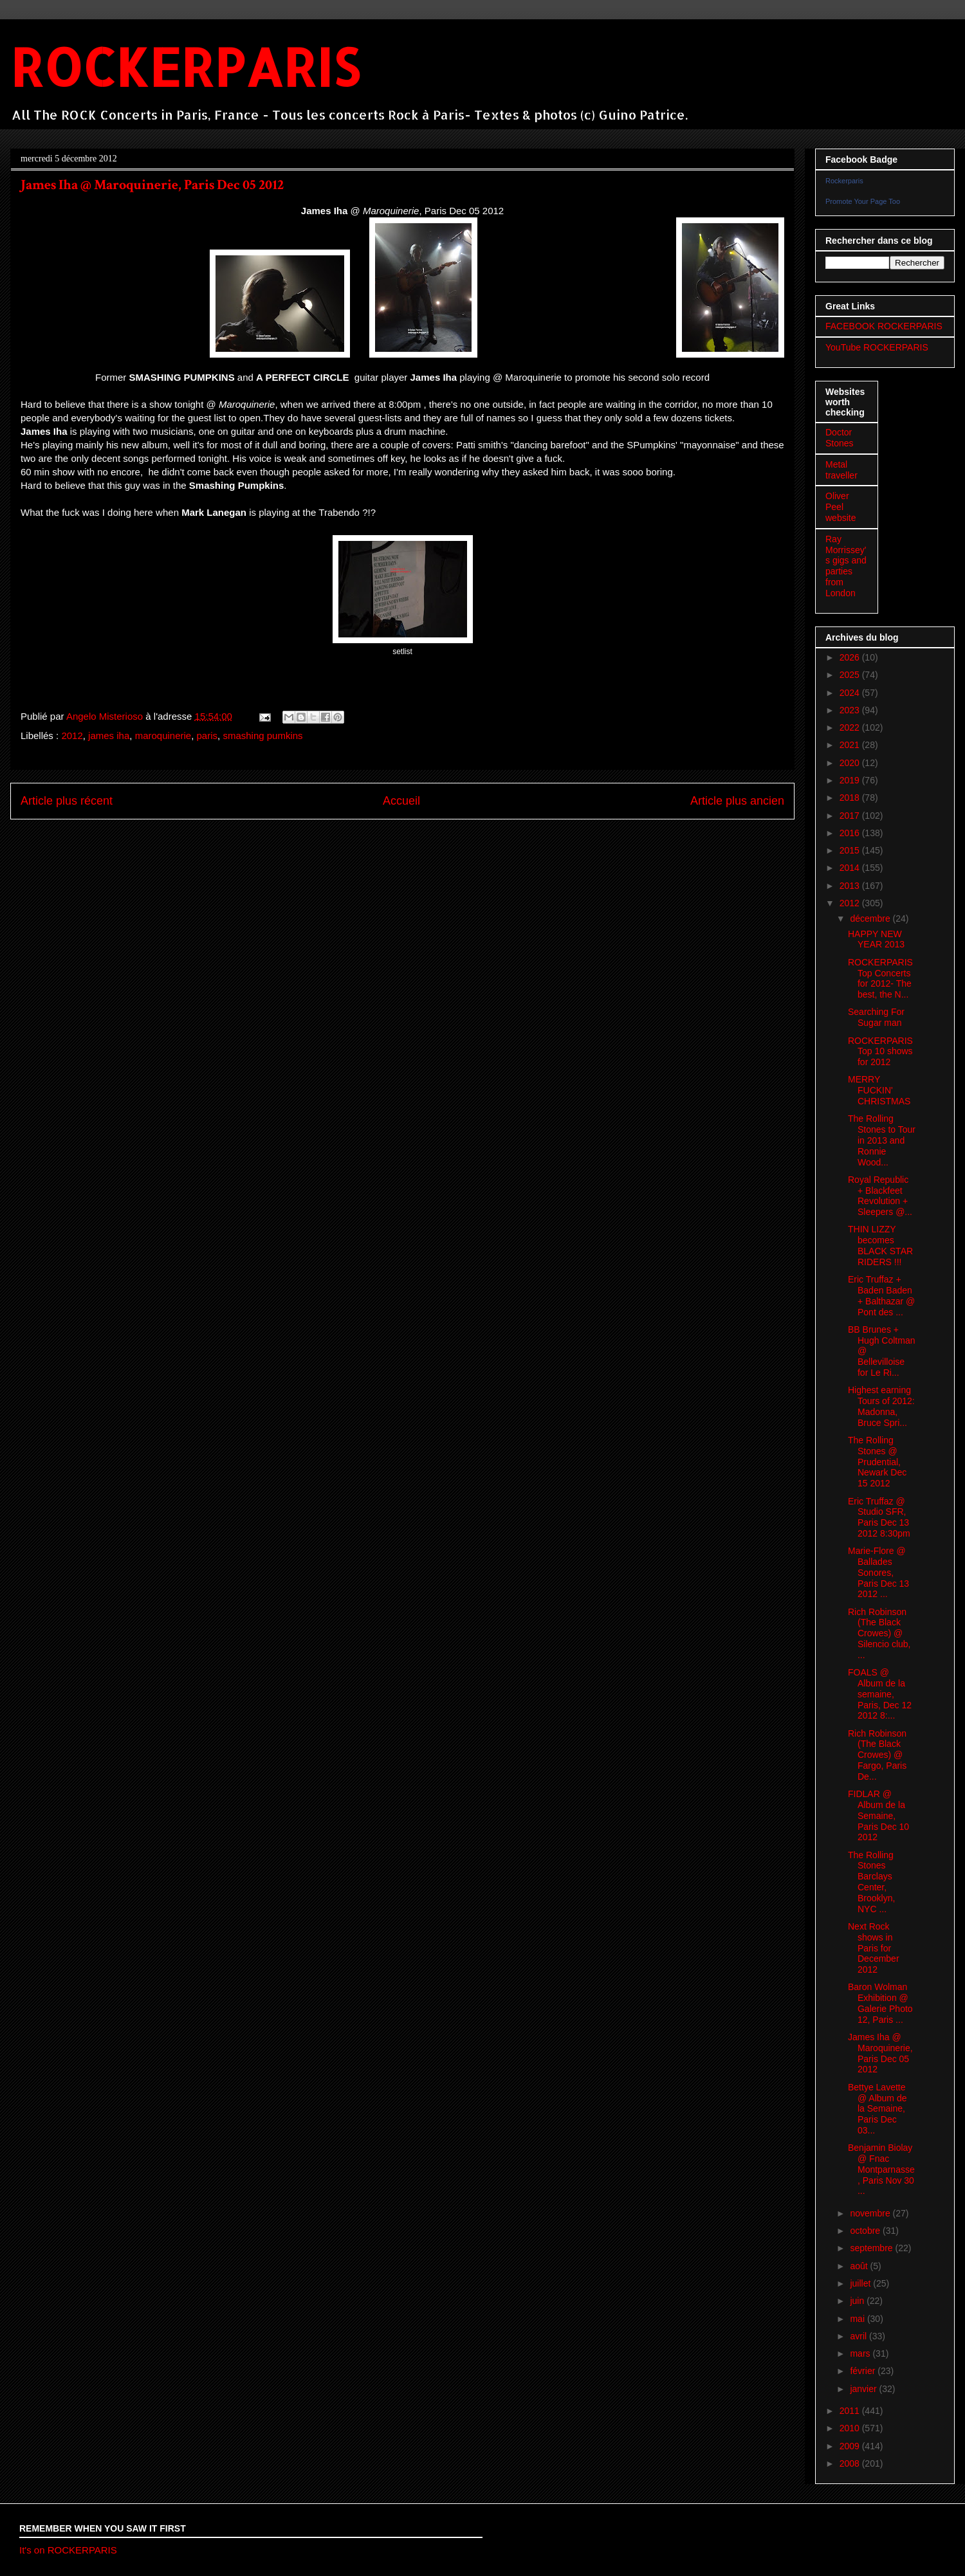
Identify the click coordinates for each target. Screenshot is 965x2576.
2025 (851, 675)
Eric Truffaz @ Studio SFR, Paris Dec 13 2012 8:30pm (879, 1517)
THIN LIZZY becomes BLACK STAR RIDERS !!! (880, 1245)
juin (858, 2301)
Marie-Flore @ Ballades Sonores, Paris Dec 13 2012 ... (878, 1572)
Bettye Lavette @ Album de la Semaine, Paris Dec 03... (877, 2108)
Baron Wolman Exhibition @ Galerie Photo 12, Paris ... (880, 2003)
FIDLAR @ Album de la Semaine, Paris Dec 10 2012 (878, 1815)
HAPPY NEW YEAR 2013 (876, 939)
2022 (851, 727)
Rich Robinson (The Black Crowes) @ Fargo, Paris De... (877, 1755)
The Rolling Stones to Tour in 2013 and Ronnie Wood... (881, 1140)
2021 (851, 745)
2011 (851, 2411)
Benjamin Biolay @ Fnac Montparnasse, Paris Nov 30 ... (881, 2169)
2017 (851, 815)
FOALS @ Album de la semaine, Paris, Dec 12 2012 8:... (880, 1694)
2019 (851, 780)
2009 (851, 2446)
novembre (871, 2213)
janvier (864, 2389)
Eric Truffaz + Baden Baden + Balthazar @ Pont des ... (881, 1295)
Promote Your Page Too (862, 201)
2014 (851, 868)
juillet (861, 2283)
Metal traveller (841, 469)
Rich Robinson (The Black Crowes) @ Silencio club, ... (879, 1633)
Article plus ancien (737, 800)
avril (859, 2336)
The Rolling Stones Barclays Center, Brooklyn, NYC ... (871, 1882)
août (860, 2266)
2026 (851, 657)
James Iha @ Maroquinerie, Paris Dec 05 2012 (880, 2053)
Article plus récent (67, 800)
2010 (851, 2428)
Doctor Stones (839, 437)
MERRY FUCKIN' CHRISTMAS (879, 1090)
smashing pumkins (262, 735)
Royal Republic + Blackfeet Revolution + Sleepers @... (880, 1195)
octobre (866, 2230)
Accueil (401, 800)
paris (207, 735)
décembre (871, 918)
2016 (851, 833)
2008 (851, 2463)
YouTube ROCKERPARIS (876, 347)
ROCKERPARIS (185, 66)
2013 (851, 886)
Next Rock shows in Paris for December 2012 (873, 1948)
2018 (851, 797)
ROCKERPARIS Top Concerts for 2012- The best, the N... (880, 978)
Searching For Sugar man (876, 1017)
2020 (851, 763)
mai (858, 2319)
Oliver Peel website (840, 507)
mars (861, 2353)
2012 (71, 735)
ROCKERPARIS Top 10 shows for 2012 (880, 1052)
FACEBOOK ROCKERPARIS (883, 326)
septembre (872, 2248)
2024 (851, 693)
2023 (851, 710)
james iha (108, 735)
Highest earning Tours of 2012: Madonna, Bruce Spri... (881, 1406)
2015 (851, 850)
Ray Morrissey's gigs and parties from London (846, 566)
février (864, 2371)
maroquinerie (163, 735)
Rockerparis (844, 181)
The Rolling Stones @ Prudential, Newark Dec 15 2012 (877, 1461)
